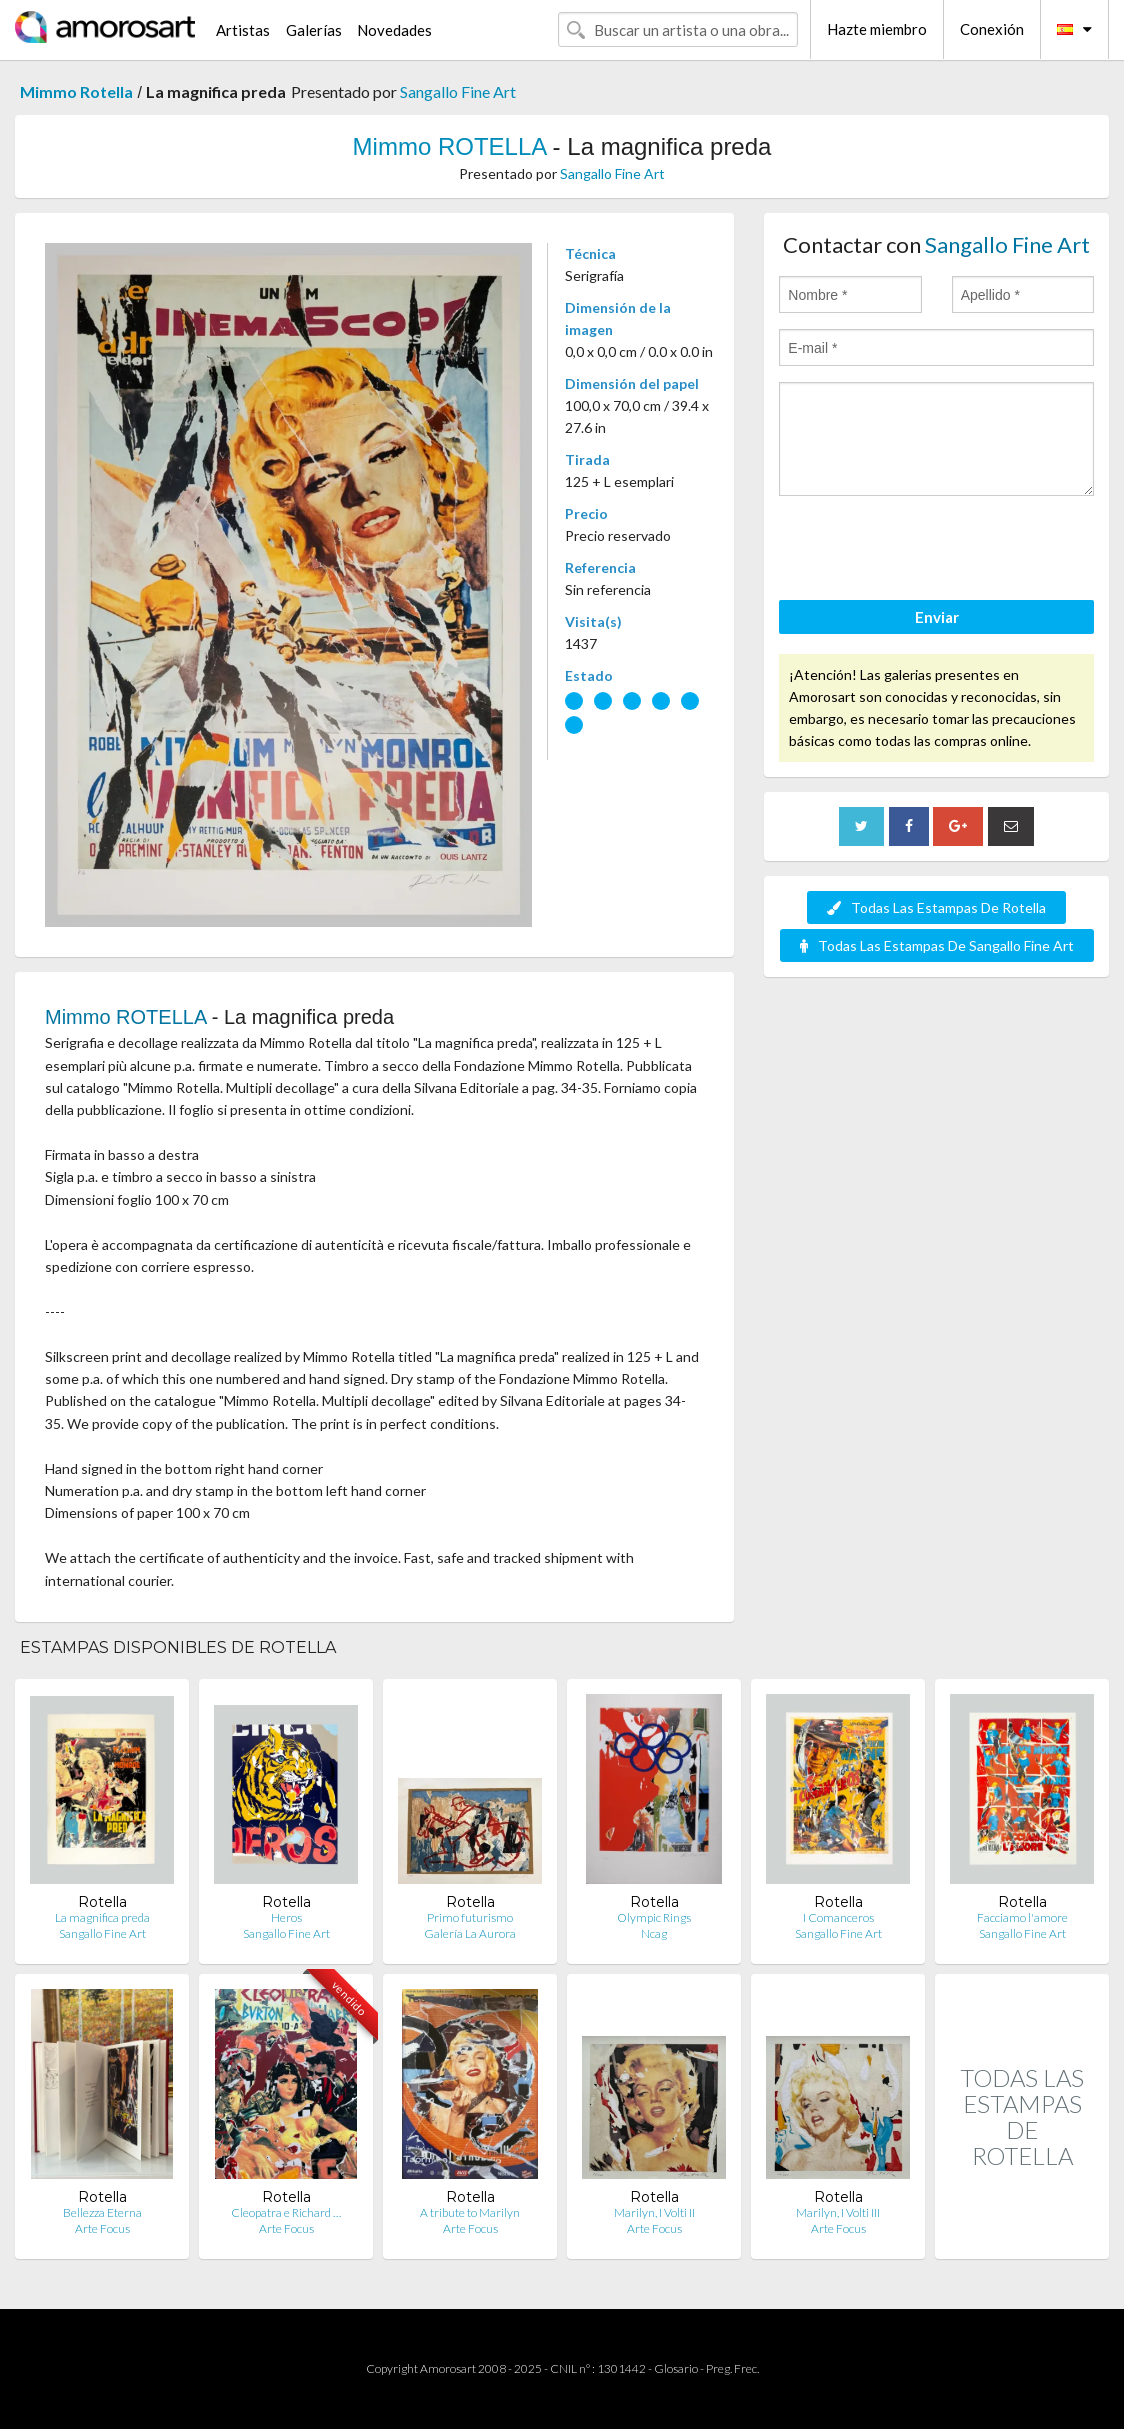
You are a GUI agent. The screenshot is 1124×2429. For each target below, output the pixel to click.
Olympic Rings (654, 1917)
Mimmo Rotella (76, 91)
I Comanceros (838, 1917)
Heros (286, 1917)
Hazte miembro (877, 29)
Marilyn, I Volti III (838, 2212)
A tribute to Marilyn (470, 2212)
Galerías (314, 30)
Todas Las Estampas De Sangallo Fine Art (937, 945)
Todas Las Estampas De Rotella (936, 907)
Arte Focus (102, 2228)
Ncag (654, 1933)
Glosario (676, 2368)
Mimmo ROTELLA (449, 146)
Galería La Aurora (470, 1933)
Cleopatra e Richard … (286, 2212)
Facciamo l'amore (1022, 1917)
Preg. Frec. (732, 2368)
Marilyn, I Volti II (654, 2212)
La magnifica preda (102, 1917)
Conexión (992, 29)
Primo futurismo (470, 1917)
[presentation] (931, 551)
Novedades (394, 30)
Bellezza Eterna (102, 2212)
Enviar (937, 617)
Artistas (243, 30)
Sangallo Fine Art (458, 91)
